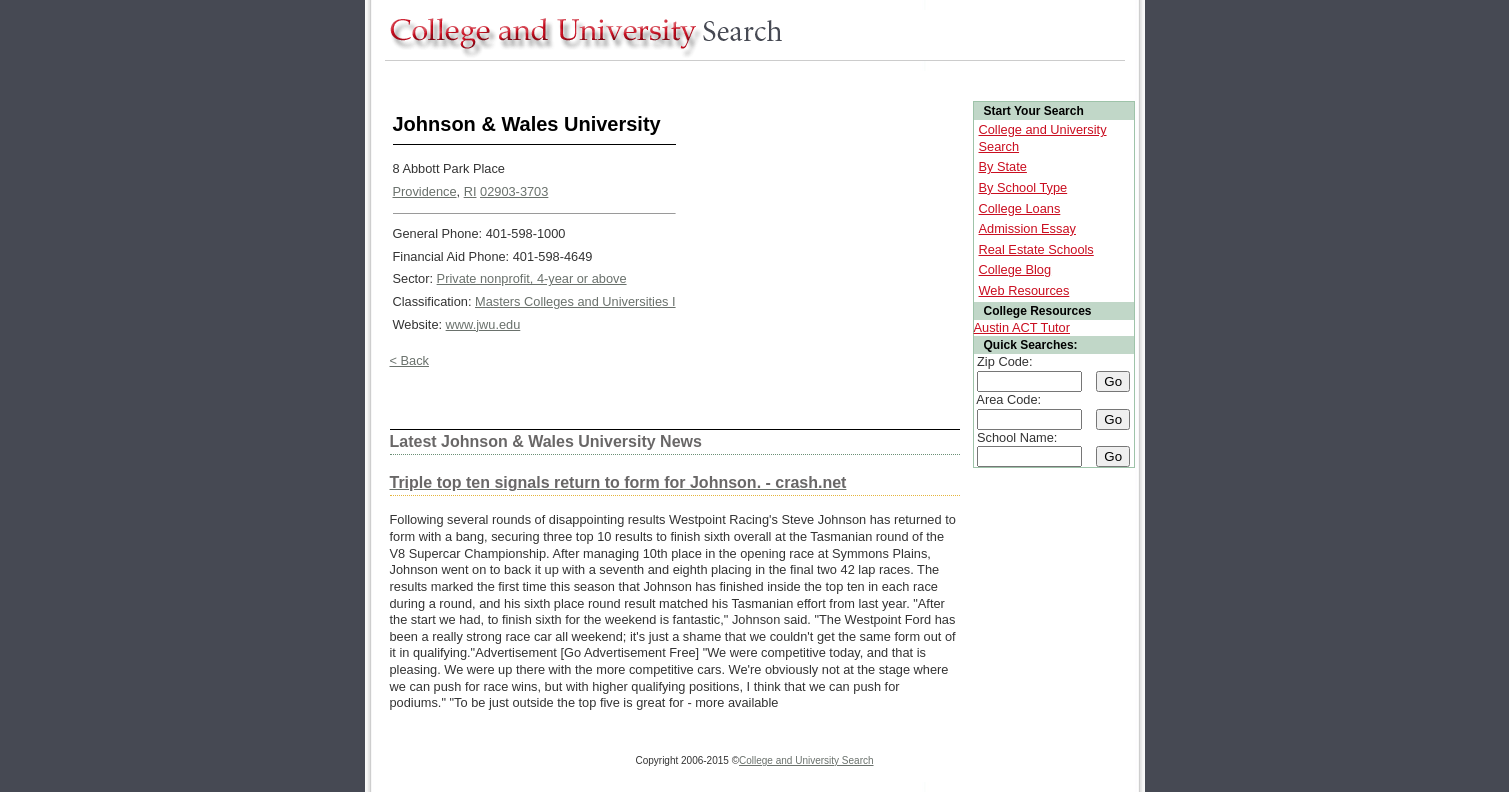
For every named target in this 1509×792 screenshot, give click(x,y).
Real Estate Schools (1036, 249)
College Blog (1015, 269)
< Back (409, 360)
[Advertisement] (749, 78)
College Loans (1020, 208)
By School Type (1023, 187)
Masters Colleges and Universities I (575, 301)
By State (1003, 166)
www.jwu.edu (483, 324)
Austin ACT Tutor (1022, 327)
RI (470, 191)
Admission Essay (1027, 228)
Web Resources (1024, 290)
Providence (425, 191)
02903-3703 (514, 191)
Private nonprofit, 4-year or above (532, 278)
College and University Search (806, 760)
